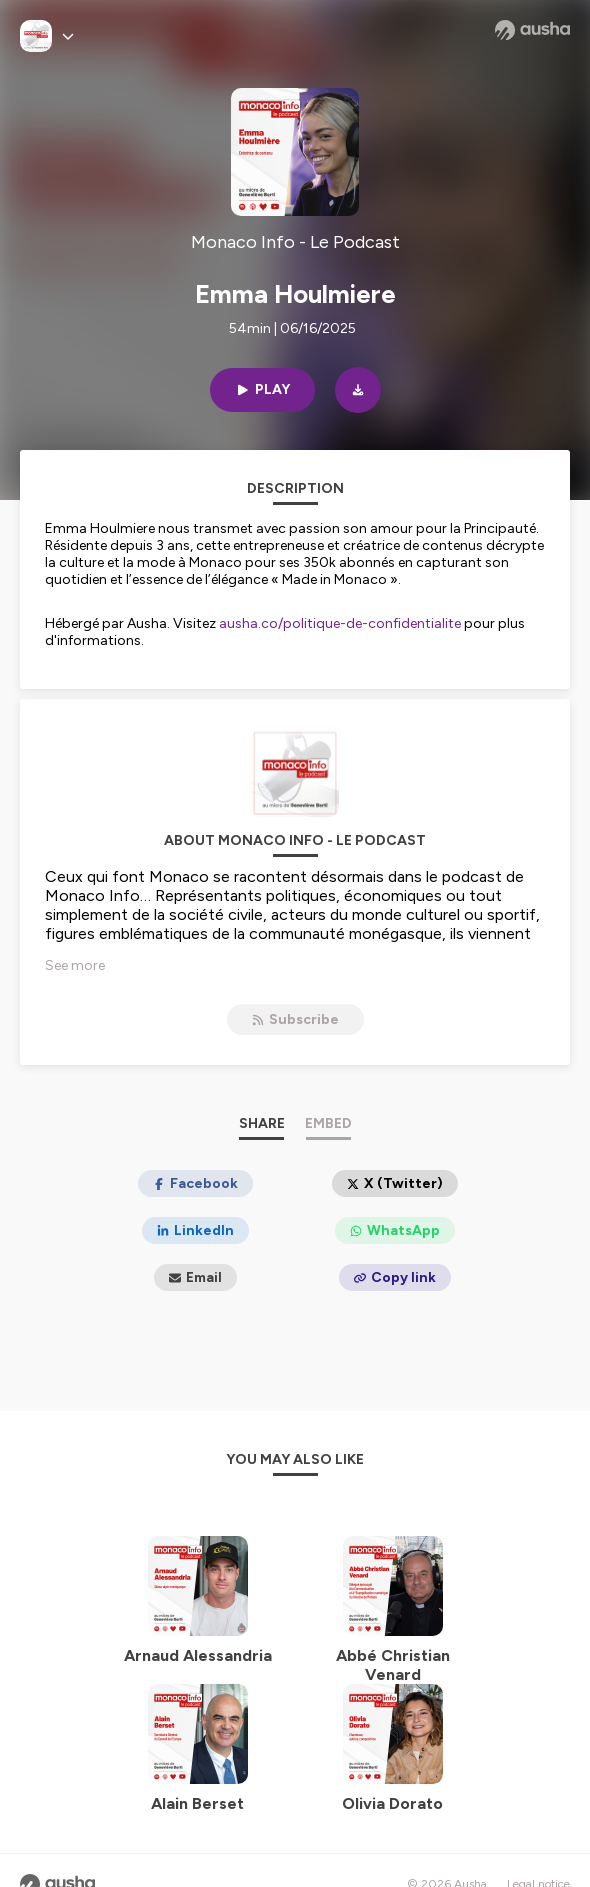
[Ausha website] (532, 30)
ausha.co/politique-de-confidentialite (340, 623)
